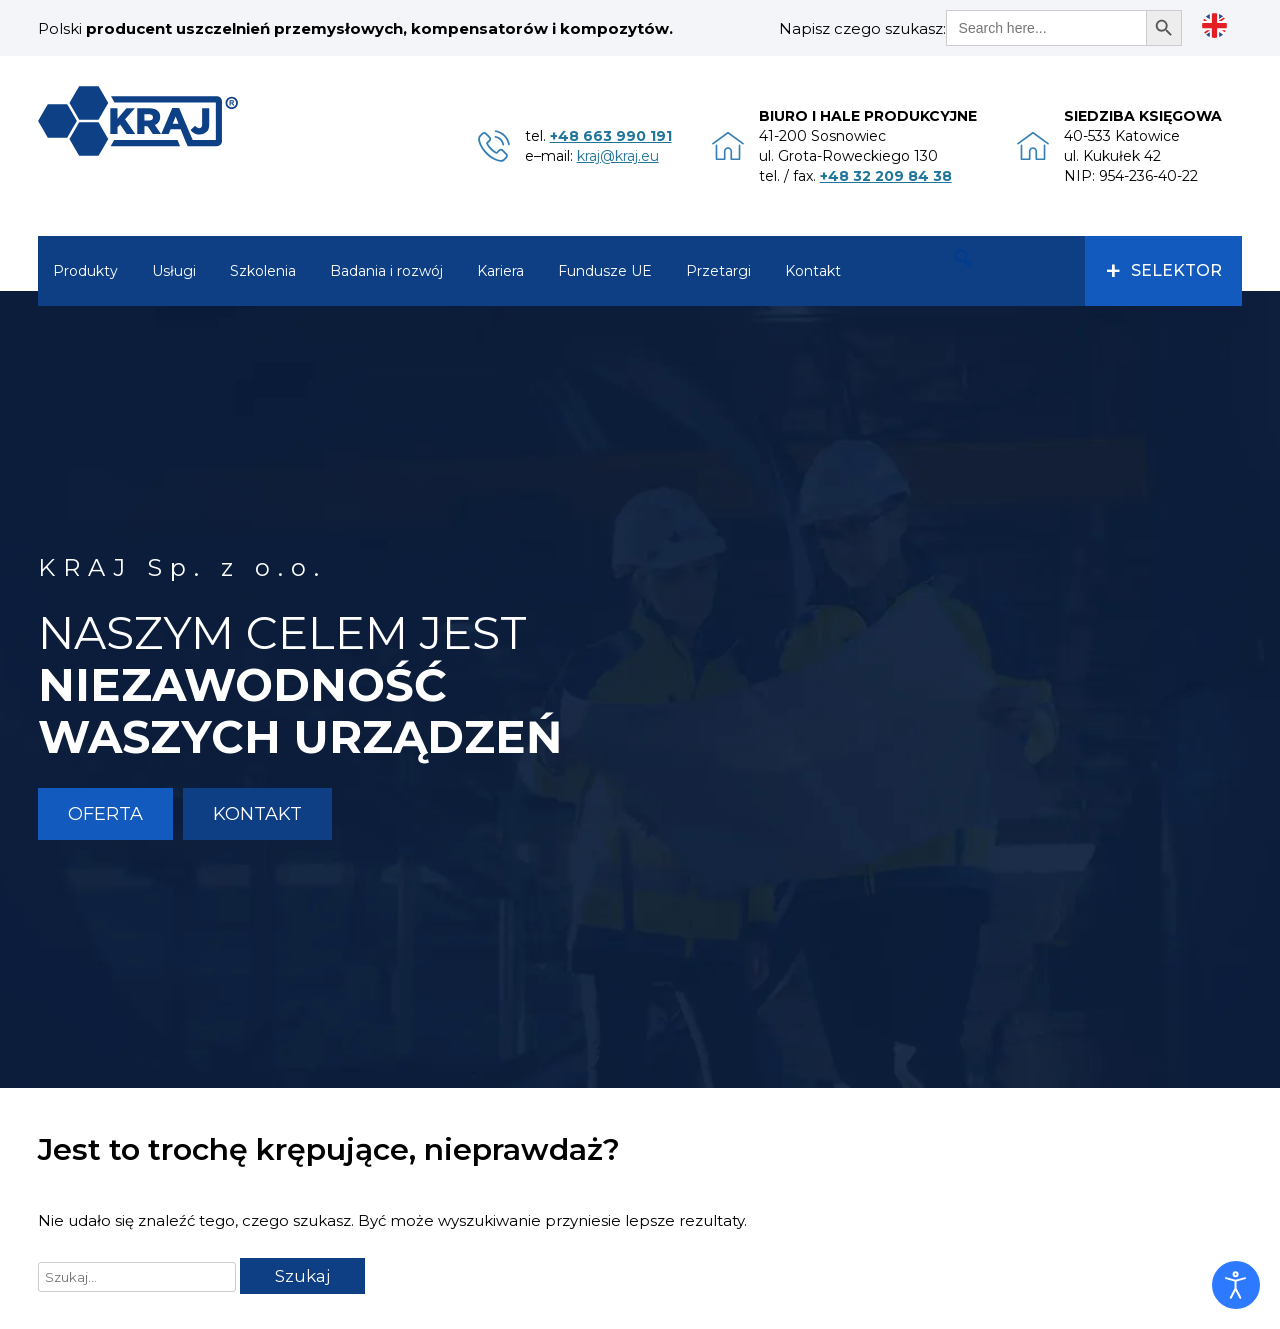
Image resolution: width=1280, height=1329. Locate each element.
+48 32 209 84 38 (886, 176)
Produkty (85, 271)
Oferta (105, 814)
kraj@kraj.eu (618, 156)
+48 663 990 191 (611, 136)
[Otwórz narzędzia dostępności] (1236, 1285)
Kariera (500, 271)
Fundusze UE (605, 271)
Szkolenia (263, 271)
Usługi (174, 271)
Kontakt (813, 271)
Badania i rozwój (386, 271)
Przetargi (718, 271)
